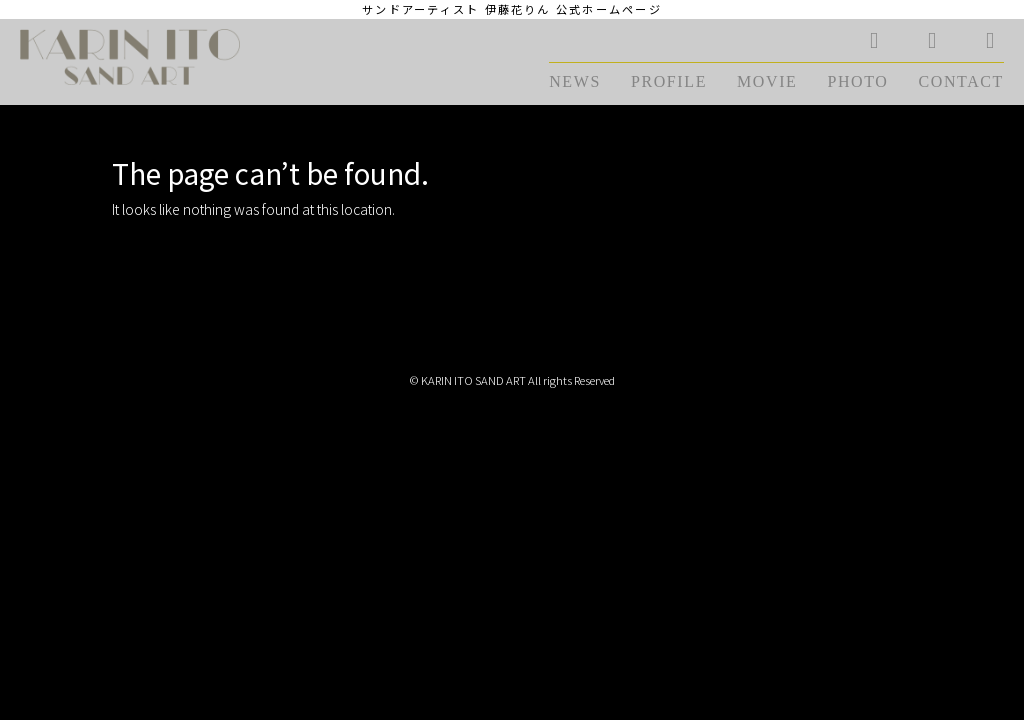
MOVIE (767, 81)
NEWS (575, 81)
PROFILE (669, 81)
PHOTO (857, 81)
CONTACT (961, 81)
